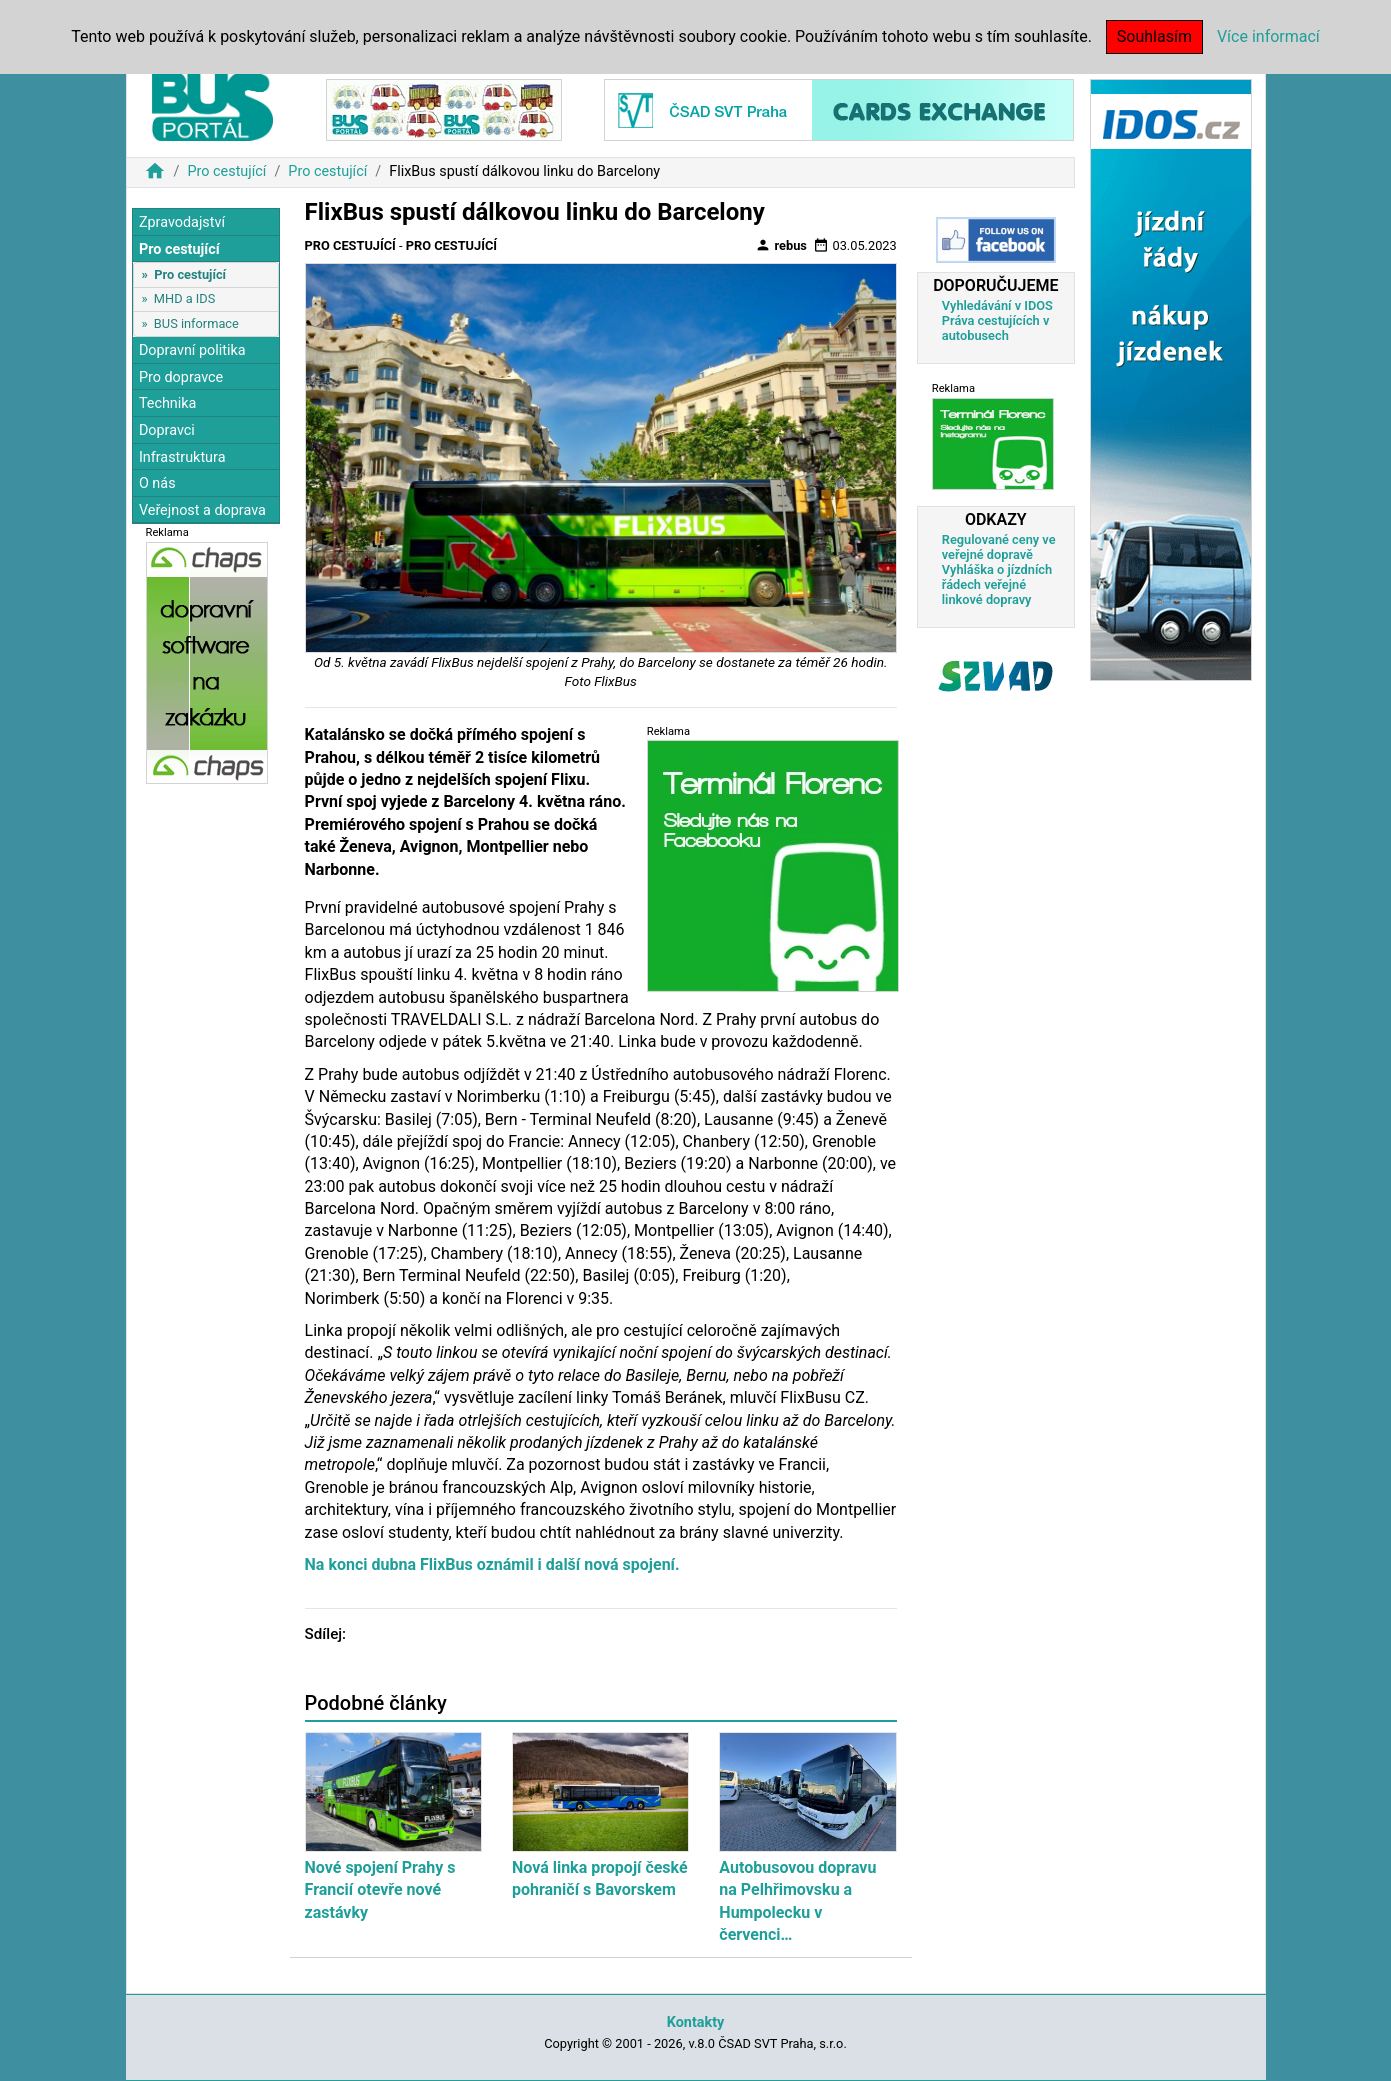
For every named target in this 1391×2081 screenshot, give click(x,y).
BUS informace (196, 323)
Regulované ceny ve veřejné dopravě (999, 547)
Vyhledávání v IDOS (997, 305)
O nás (157, 483)
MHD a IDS (185, 298)
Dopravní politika (192, 350)
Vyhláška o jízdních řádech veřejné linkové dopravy (997, 584)
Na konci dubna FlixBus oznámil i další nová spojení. (492, 1564)
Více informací (1268, 36)
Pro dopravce (181, 377)
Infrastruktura (182, 457)
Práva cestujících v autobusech (996, 328)
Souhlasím (1154, 36)
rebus (781, 245)
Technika (168, 403)
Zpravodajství (182, 222)
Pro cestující (226, 171)
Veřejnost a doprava (202, 510)
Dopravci (167, 430)
